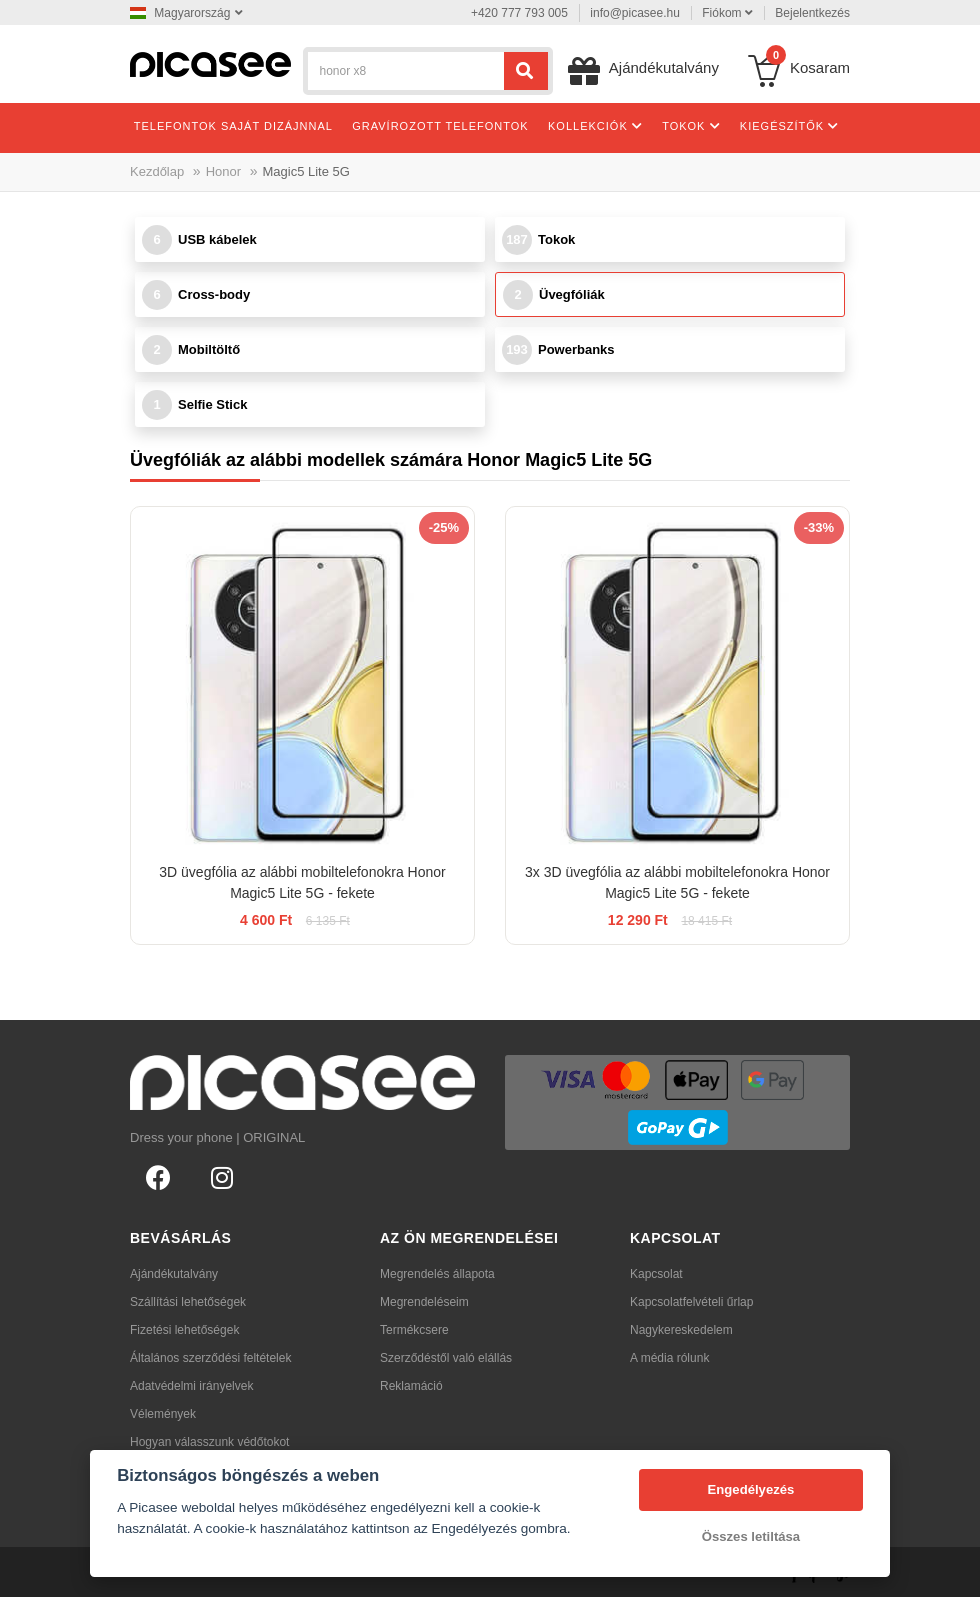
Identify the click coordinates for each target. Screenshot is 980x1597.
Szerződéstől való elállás (446, 1358)
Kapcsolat (656, 1274)
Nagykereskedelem (681, 1330)
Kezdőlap (157, 171)
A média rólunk (669, 1358)
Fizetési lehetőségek (184, 1330)
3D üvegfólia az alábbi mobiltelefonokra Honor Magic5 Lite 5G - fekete (302, 882)
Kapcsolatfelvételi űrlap (691, 1302)
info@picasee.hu (635, 13)
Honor (223, 171)
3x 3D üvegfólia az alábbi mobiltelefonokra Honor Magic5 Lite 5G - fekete (677, 882)
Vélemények (163, 1414)
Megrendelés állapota (437, 1274)
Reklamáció (411, 1386)
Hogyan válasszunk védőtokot (209, 1442)
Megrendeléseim (424, 1302)
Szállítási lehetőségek (188, 1302)
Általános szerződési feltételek (210, 1358)
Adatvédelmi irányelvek (191, 1386)
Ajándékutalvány (174, 1274)
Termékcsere (414, 1330)
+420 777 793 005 (519, 13)
